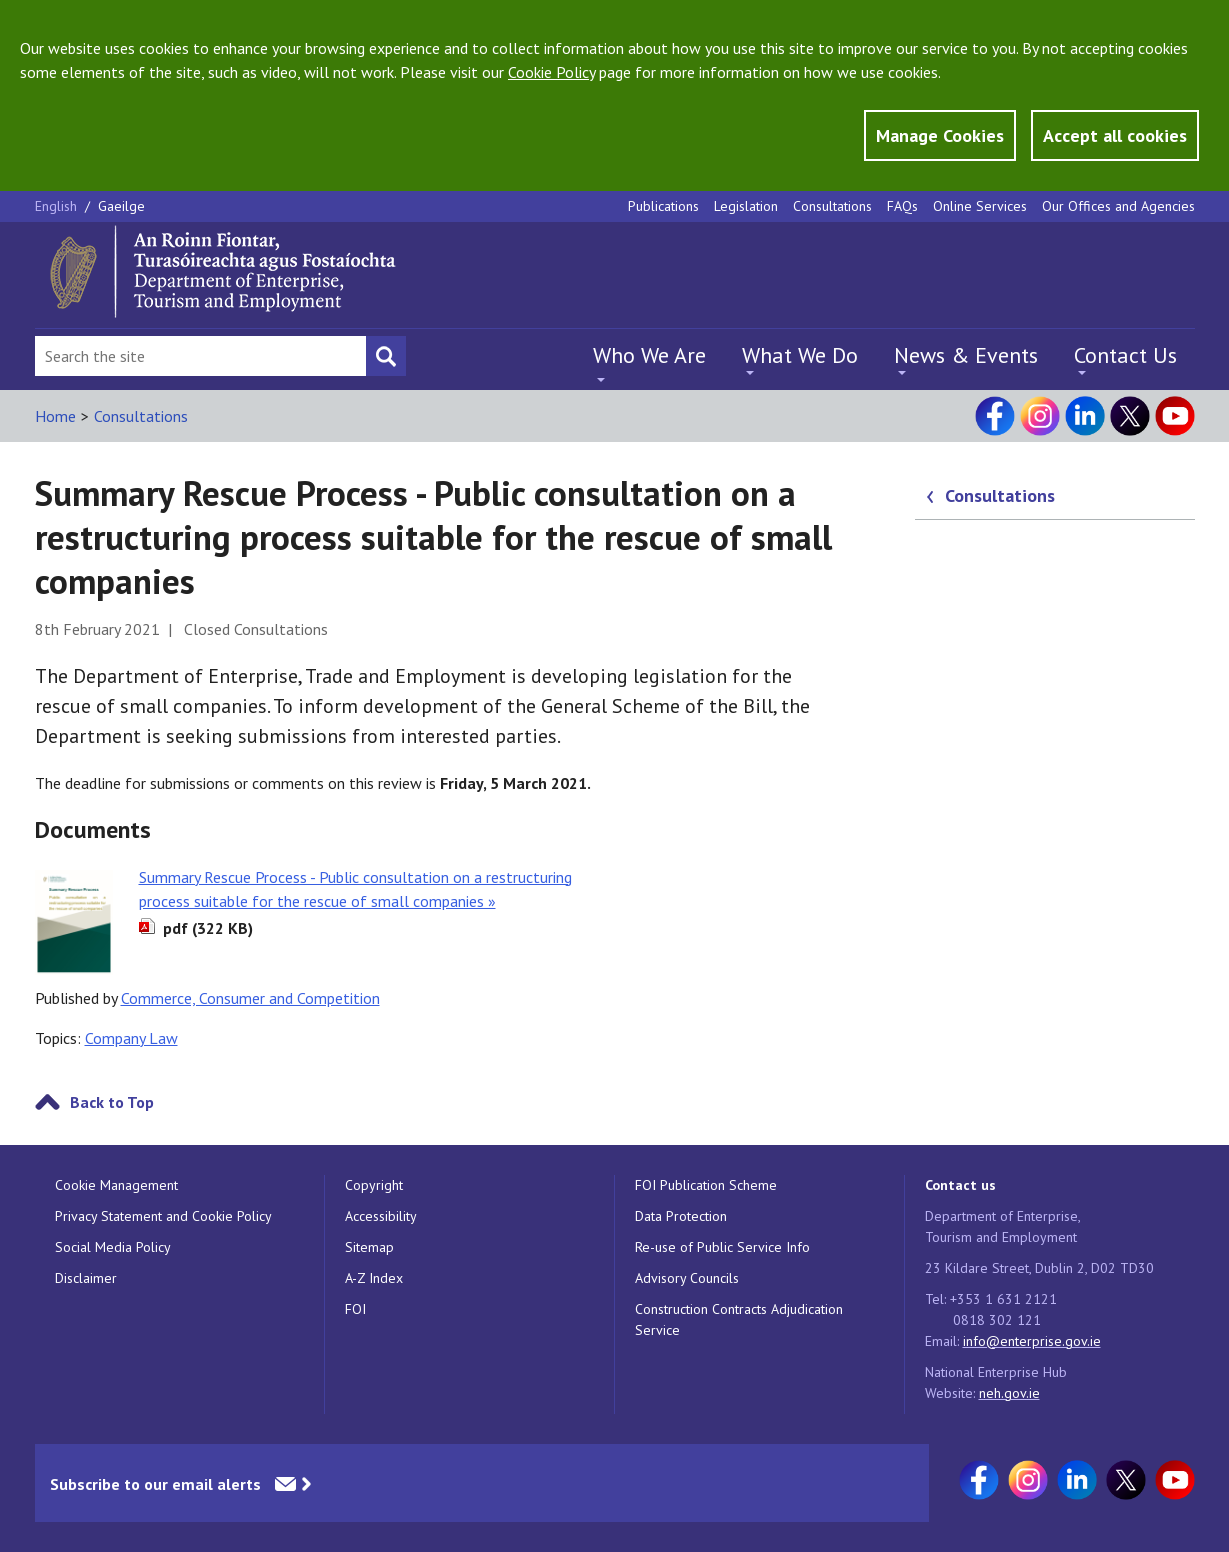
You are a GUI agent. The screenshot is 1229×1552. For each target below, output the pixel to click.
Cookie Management (116, 1185)
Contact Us (1125, 355)
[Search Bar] (200, 356)
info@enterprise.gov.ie (1032, 1341)
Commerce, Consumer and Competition (250, 998)
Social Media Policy (113, 1247)
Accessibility (381, 1216)
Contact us (960, 1185)
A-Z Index (374, 1278)
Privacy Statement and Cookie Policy (163, 1216)
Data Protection (681, 1216)
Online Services (980, 206)
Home (55, 416)
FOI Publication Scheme (706, 1185)
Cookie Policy (551, 72)
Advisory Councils (687, 1278)
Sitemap (369, 1247)
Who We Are (649, 355)
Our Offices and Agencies (1118, 206)
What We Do (800, 355)
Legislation (746, 206)
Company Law (131, 1038)
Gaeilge (121, 206)
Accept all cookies (1115, 135)
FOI (355, 1309)
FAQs (902, 206)
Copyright (374, 1185)
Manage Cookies (940, 135)
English (58, 206)
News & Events (966, 355)
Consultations (832, 206)
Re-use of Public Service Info (722, 1247)
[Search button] (386, 356)
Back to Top (112, 1102)
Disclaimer (86, 1278)
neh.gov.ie (1009, 1393)
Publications (663, 206)
